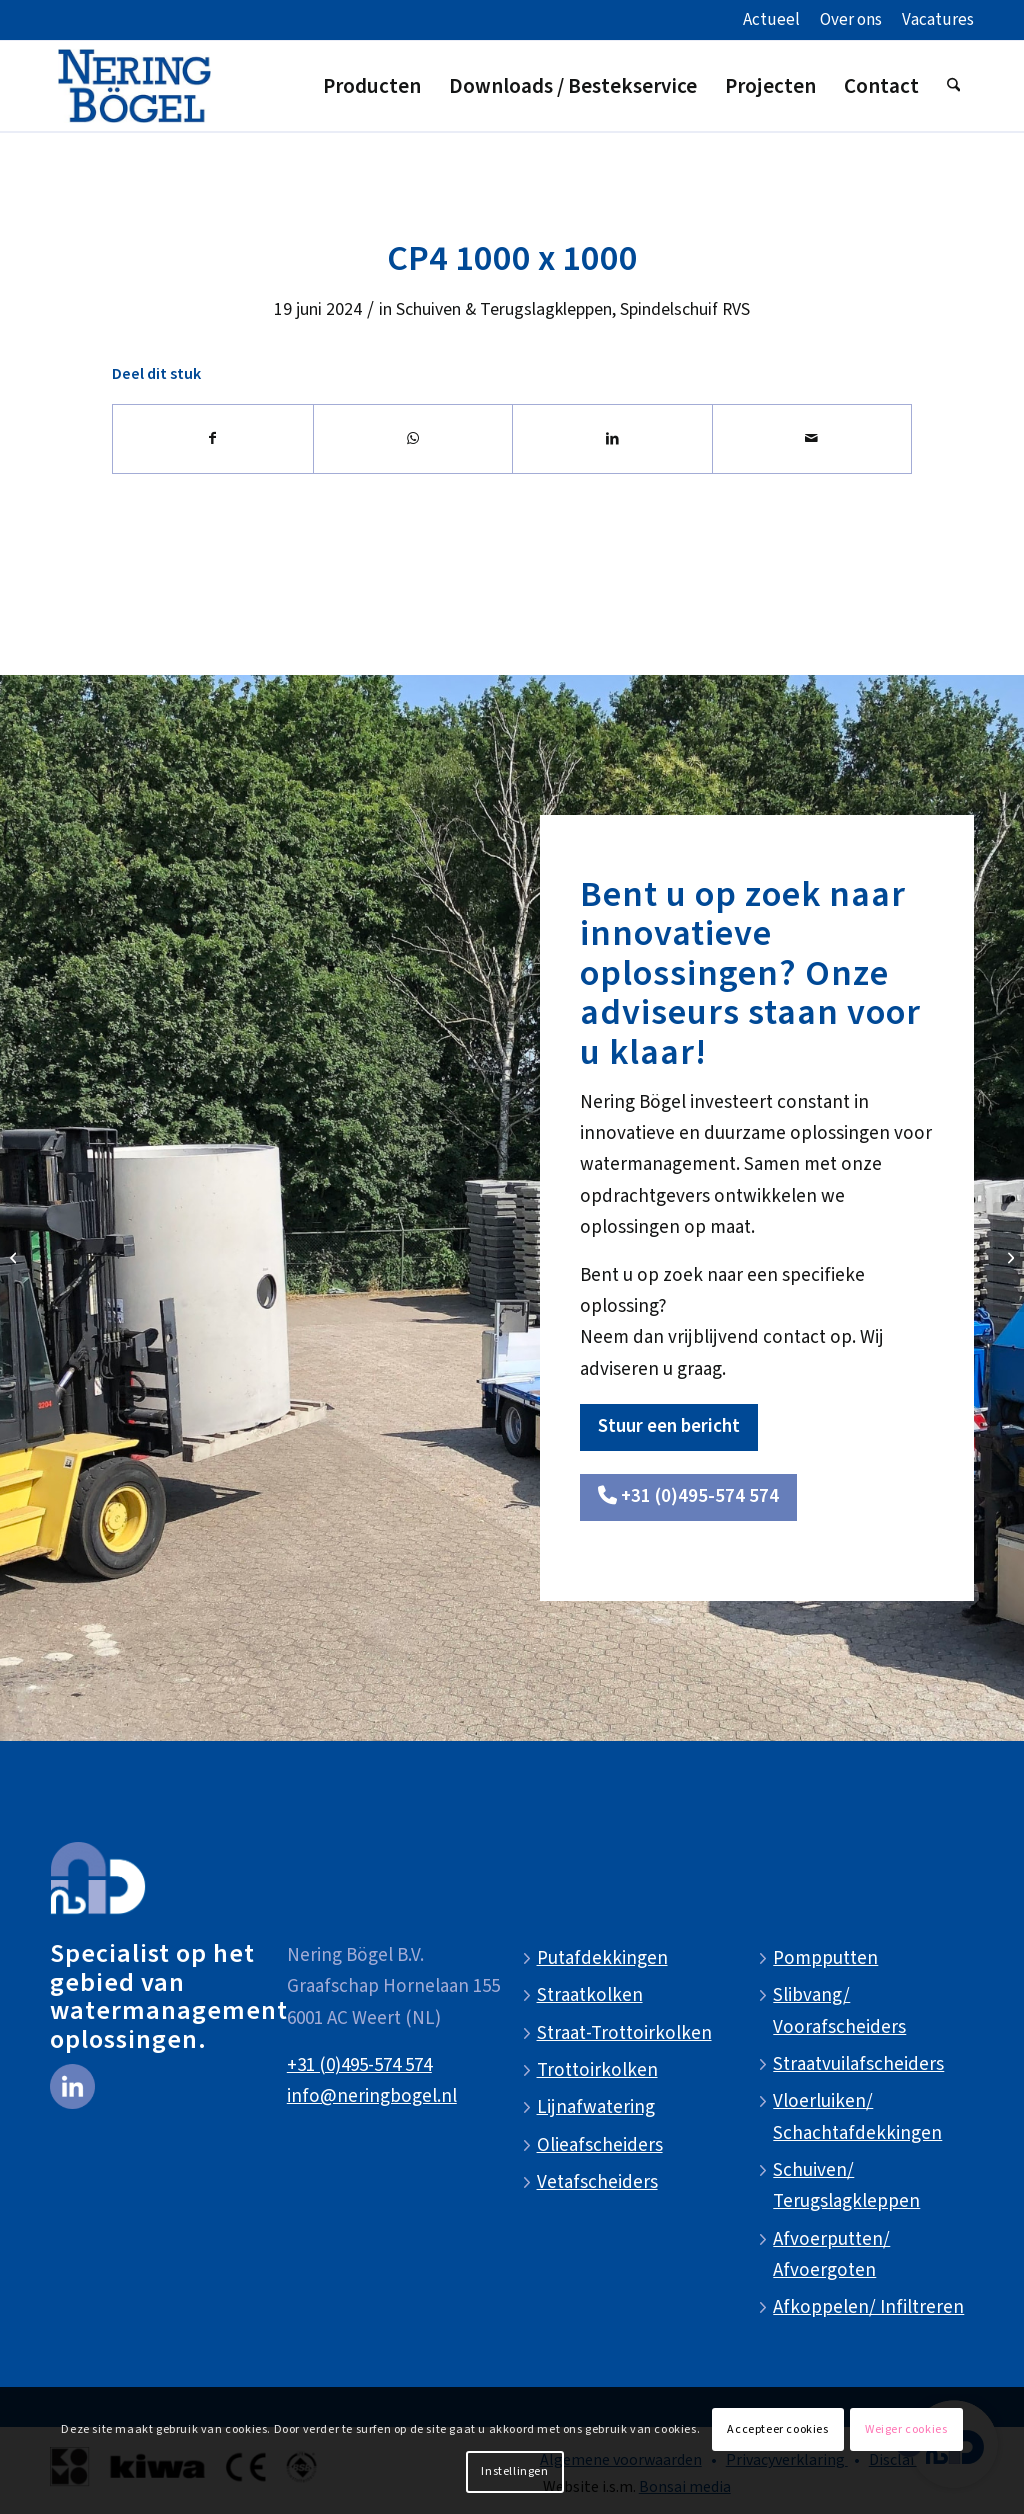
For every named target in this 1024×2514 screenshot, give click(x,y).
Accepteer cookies (777, 2429)
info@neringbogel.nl (372, 2096)
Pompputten (825, 1958)
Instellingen (514, 2471)
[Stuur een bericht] (669, 1427)
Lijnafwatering (596, 2107)
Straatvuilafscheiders (858, 2064)
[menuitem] (771, 21)
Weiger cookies (906, 2429)
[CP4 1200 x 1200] (1008, 1257)
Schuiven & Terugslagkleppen (504, 309)
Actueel (771, 20)
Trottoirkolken (597, 2070)
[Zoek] (953, 86)
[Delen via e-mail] (812, 439)
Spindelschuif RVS (685, 309)
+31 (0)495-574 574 (359, 2065)
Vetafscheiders (597, 2182)
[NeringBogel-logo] (134, 86)
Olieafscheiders (600, 2145)
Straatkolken (590, 1995)
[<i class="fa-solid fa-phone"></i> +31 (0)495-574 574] (688, 1497)
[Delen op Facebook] (213, 439)
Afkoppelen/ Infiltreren (868, 2307)
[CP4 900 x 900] (15, 1257)
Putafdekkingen (602, 1958)
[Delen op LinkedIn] (612, 439)
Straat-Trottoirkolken (624, 2033)
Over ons (851, 20)
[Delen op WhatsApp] (413, 439)
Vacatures (938, 20)
